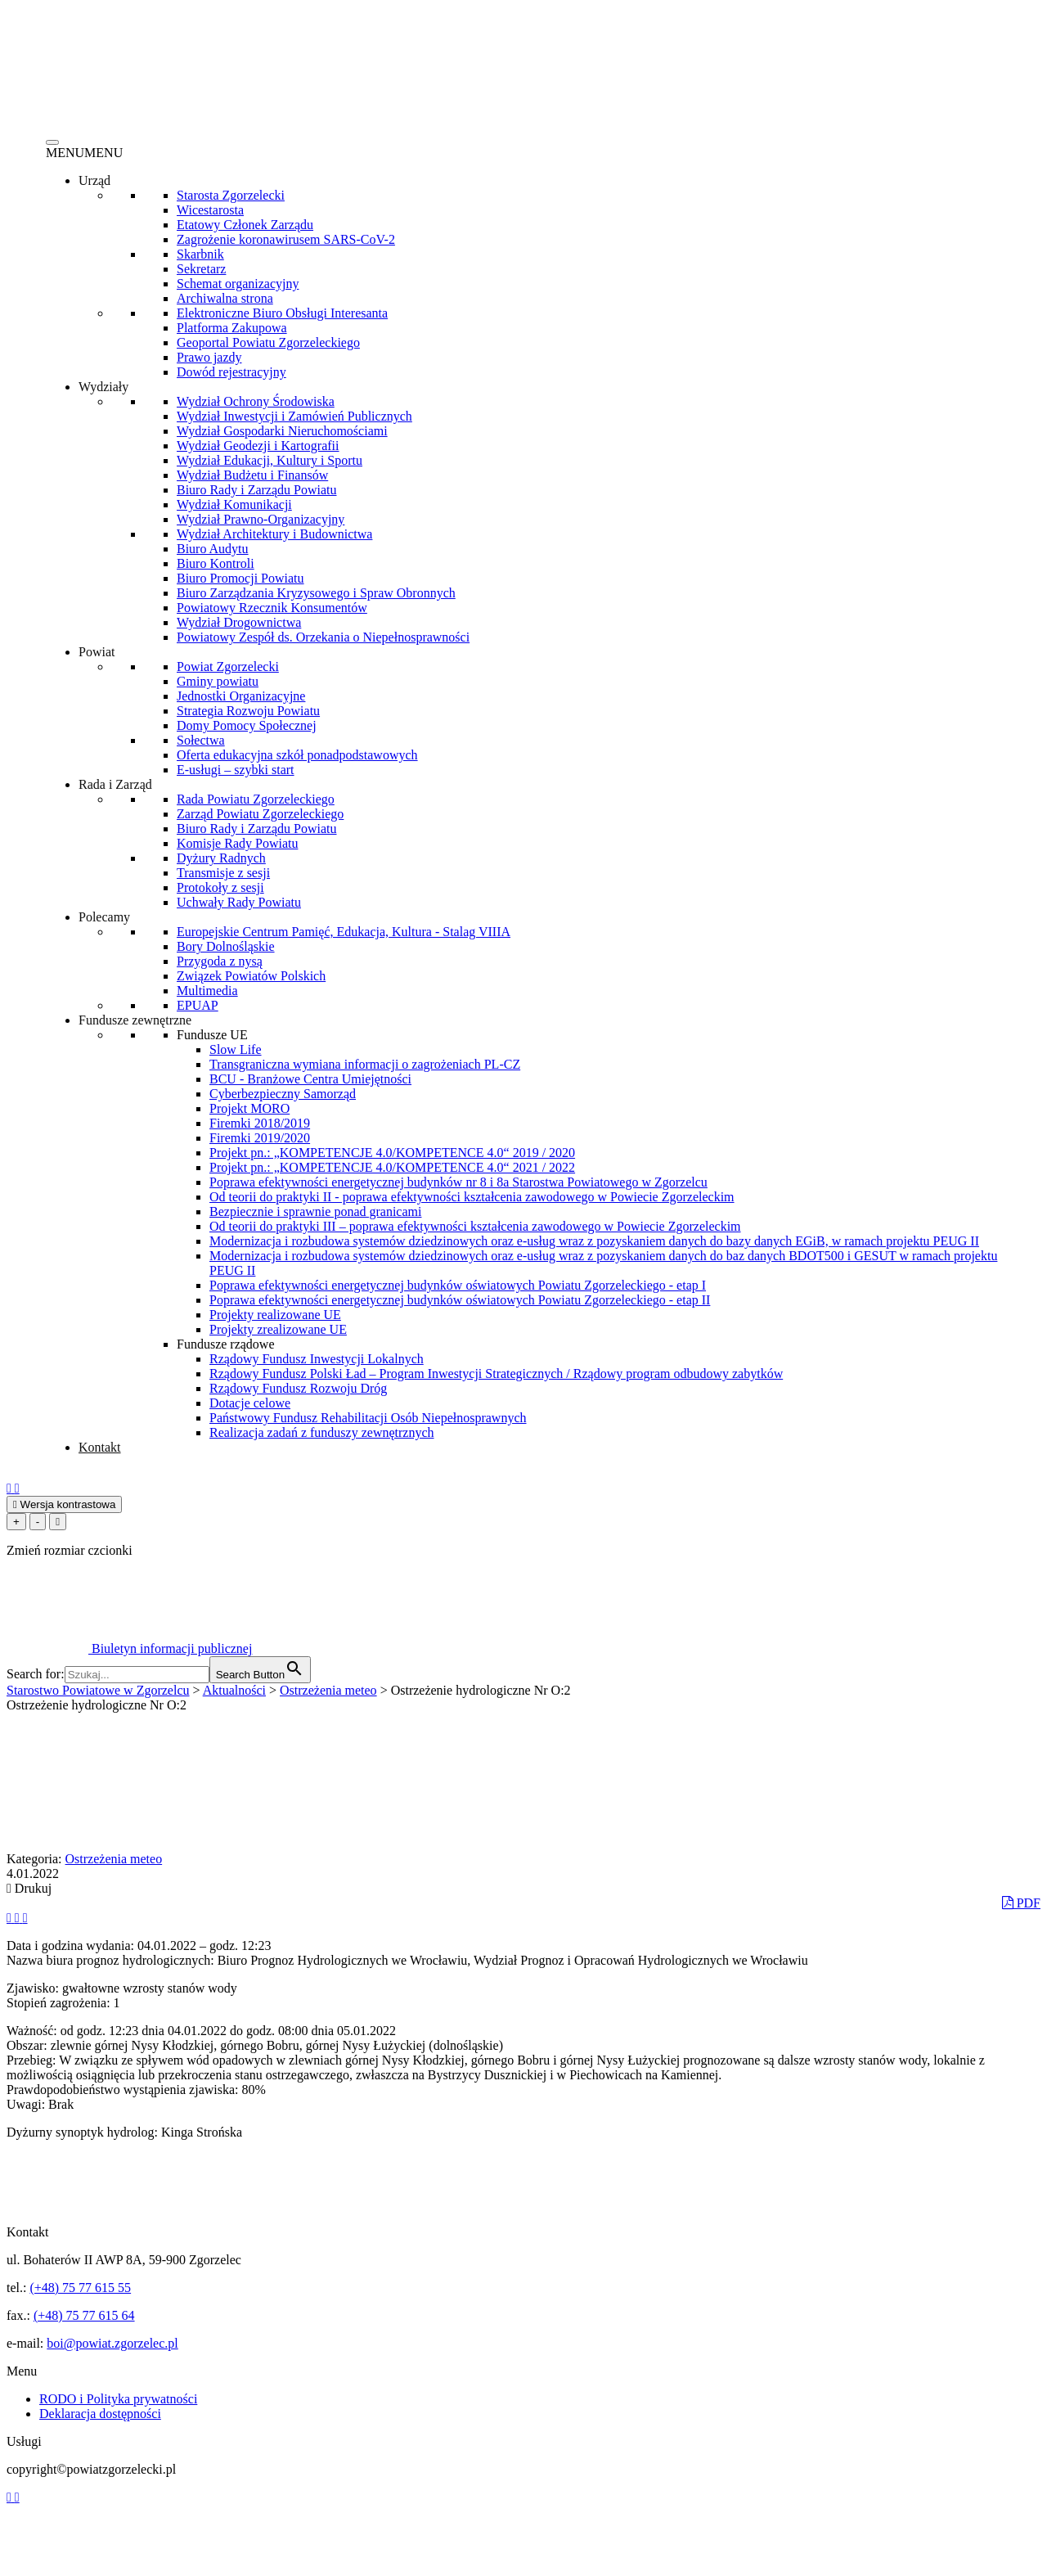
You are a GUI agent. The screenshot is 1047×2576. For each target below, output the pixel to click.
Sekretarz (201, 269)
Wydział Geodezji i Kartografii (258, 446)
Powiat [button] (97, 652)
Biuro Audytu (213, 549)
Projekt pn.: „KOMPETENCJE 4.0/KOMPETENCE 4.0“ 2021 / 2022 (392, 1167)
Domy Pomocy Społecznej (247, 725)
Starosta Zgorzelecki (231, 195)
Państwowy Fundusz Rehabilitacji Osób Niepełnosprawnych (368, 1418)
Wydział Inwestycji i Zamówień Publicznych (294, 416)
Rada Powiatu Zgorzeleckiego (256, 799)
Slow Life (235, 1049)
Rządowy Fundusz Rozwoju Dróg (298, 1388)
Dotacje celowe (249, 1403)
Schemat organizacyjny (238, 283)
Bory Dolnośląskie (226, 946)
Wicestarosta (210, 210)
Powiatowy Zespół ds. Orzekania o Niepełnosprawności (323, 637)
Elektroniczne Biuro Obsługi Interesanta (282, 313)
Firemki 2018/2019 (259, 1123)
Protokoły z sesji (220, 887)
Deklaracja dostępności (100, 2414)
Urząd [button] (94, 180)
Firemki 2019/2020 (259, 1138)
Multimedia (207, 991)
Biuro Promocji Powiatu (240, 578)
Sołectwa (201, 740)
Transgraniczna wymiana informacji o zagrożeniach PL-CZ (364, 1064)
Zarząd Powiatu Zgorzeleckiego (260, 814)
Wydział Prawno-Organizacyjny (260, 519)
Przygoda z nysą (220, 961)
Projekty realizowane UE (275, 1315)
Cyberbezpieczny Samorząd (282, 1094)
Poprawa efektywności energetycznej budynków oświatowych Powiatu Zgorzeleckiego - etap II (459, 1300)
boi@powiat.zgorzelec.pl (112, 2343)
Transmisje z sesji (223, 873)
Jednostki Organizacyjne (241, 696)
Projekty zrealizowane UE (278, 1329)
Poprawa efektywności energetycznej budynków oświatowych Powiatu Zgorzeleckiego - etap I (457, 1285)
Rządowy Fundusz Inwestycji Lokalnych (316, 1359)
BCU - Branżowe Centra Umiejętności (310, 1079)
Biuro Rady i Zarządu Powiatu (257, 490)
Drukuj (29, 1888)
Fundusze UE (212, 1035)
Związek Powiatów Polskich (251, 976)
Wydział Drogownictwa (239, 622)
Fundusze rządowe (226, 1344)
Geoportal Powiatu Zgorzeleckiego (268, 342)
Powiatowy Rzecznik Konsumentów (272, 608)
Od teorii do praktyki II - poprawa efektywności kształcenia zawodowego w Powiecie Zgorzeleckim (472, 1197)
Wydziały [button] (103, 387)
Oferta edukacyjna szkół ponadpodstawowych (297, 755)
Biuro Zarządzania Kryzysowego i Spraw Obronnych (316, 593)
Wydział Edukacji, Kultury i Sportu (269, 460)
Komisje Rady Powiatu (237, 843)
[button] (84, 153)
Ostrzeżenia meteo (114, 1859)
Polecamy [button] (104, 917)
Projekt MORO (249, 1108)
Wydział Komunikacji (234, 504)
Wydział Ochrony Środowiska (256, 401)
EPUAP (197, 1005)
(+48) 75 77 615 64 (84, 2315)
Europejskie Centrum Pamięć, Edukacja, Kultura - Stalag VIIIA (343, 932)
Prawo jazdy (209, 357)
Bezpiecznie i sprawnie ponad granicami (315, 1211)
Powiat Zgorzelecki (228, 666)
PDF (1021, 1903)
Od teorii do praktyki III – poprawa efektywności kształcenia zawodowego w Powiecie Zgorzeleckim (475, 1226)
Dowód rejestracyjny (231, 372)
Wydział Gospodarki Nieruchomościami (282, 431)
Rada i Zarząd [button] (115, 784)
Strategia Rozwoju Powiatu (248, 711)
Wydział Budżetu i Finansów (252, 475)
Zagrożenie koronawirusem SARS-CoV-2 (286, 239)
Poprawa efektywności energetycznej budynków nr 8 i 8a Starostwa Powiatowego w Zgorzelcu (458, 1182)
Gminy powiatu (217, 681)
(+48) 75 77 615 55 (80, 2288)
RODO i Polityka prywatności (118, 2399)
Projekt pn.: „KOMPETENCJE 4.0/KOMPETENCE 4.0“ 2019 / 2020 (392, 1153)
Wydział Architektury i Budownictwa (274, 534)
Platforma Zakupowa (232, 328)
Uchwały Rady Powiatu (239, 902)
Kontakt (100, 1447)
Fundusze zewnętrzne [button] (135, 1020)
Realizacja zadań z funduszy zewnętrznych (321, 1432)
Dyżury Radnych (221, 858)
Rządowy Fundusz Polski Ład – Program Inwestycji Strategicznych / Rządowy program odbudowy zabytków (496, 1373)
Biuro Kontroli (215, 563)
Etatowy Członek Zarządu (245, 225)
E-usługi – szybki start (235, 770)
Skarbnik (200, 254)
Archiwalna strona (225, 298)
